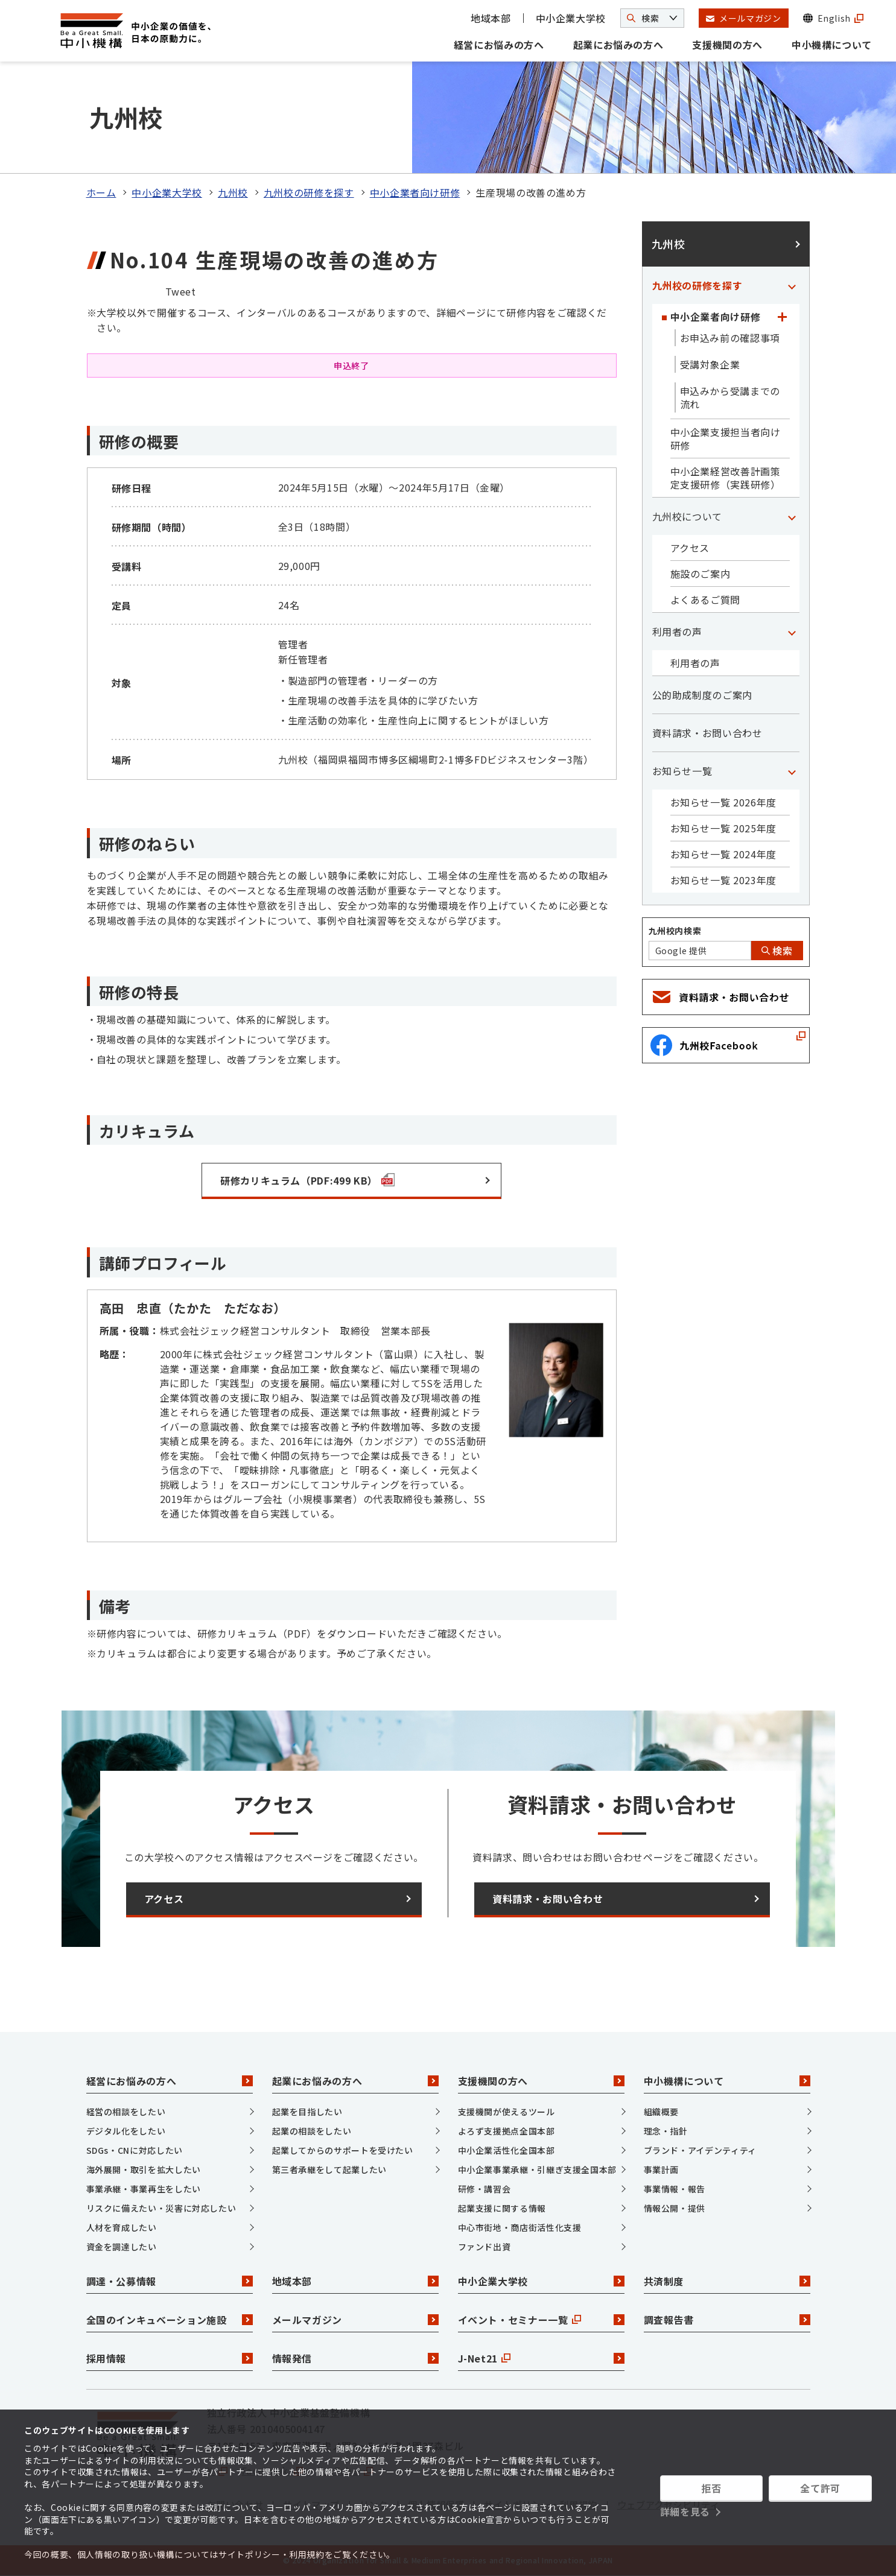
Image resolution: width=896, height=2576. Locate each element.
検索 (777, 950)
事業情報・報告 (674, 2189)
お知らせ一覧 (682, 771)
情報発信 (355, 2358)
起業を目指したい (307, 2112)
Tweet (180, 291)
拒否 (711, 2488)
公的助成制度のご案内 (702, 695)
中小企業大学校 (571, 18)
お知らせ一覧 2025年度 (723, 828)
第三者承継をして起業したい (329, 2169)
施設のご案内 (700, 573)
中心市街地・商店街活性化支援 (520, 2227)
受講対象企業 (710, 364)
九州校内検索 (675, 930)
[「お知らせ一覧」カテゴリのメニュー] (792, 771)
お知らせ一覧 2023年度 (723, 880)
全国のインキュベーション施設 (169, 2319)
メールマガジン (355, 2319)
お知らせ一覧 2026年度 (723, 802)
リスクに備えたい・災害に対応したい (161, 2208)
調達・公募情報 (169, 2281)
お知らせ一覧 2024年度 (723, 854)
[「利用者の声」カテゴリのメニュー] (792, 631)
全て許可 (820, 2488)
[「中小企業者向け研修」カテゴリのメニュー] (782, 316)
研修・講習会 (484, 2189)
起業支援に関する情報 (502, 2208)
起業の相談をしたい (312, 2131)
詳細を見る (685, 2511)
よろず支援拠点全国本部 (506, 2131)
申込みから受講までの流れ (730, 397)
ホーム (101, 192)
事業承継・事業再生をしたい (143, 2189)
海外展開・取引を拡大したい (143, 2169)
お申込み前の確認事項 (730, 338)
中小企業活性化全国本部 (506, 2150)
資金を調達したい (121, 2247)
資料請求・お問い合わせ (707, 733)
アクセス (690, 547)
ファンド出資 (484, 2247)
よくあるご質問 (705, 599)
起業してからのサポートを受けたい (342, 2150)
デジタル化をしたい (126, 2131)
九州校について (687, 516)
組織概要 (661, 2112)
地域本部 (491, 18)
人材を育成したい (121, 2227)
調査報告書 (727, 2319)
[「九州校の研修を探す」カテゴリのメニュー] (792, 285)
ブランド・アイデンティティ (700, 2150)
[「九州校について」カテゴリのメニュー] (792, 516)
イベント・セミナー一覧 (541, 2319)
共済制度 (727, 2281)
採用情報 (169, 2358)
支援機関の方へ (727, 44)
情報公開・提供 (674, 2208)
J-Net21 (541, 2358)
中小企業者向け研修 (415, 192)
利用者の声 (677, 631)
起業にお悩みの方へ (618, 44)
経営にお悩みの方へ (499, 44)
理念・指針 (666, 2131)
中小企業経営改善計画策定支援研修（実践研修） (725, 478)
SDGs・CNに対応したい (134, 2150)
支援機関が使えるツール (506, 2112)
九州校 (233, 192)
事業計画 (661, 2169)
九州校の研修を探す (309, 192)
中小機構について (832, 44)
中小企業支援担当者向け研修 (725, 438)
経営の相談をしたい (126, 2112)
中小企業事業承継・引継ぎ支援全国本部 (537, 2169)
